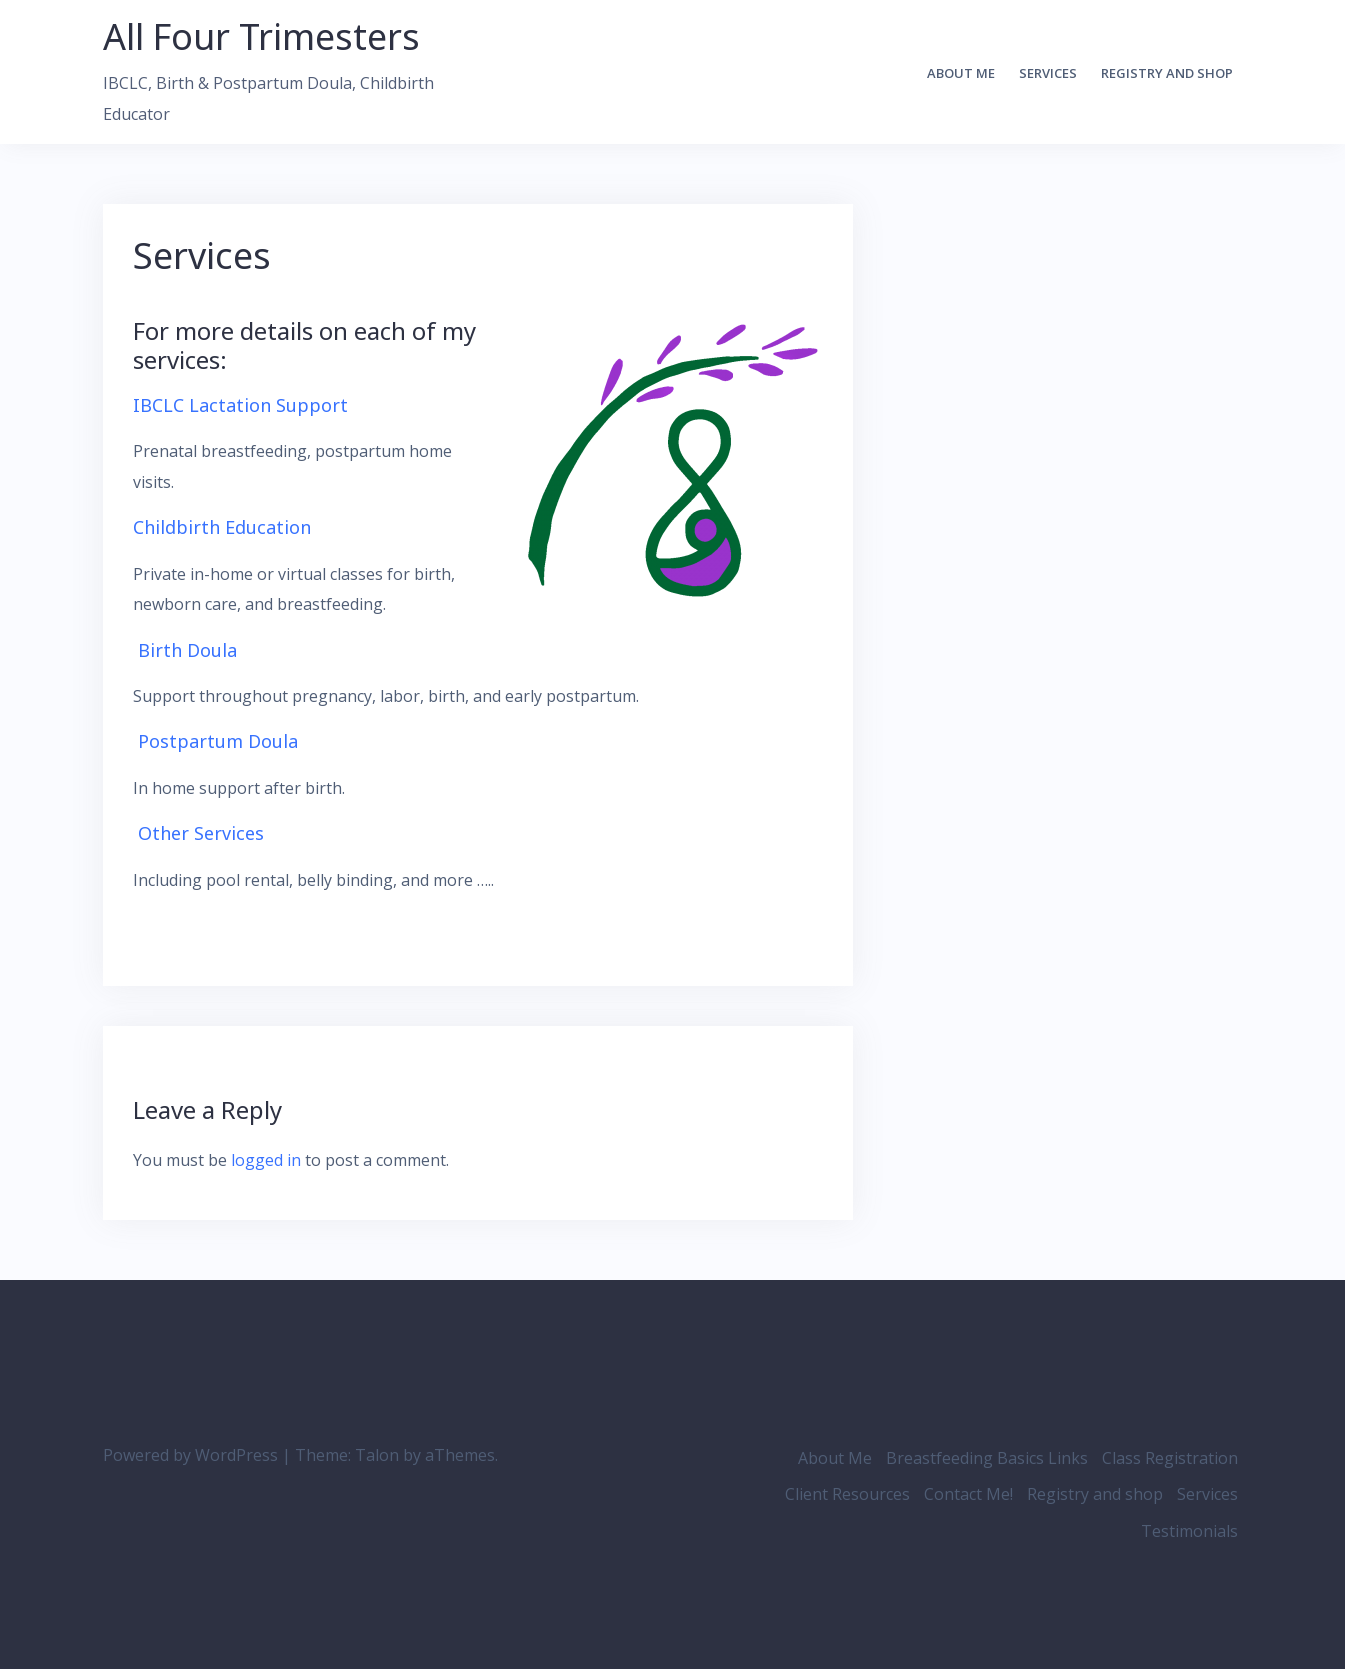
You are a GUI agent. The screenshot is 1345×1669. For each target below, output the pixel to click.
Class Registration (1170, 1458)
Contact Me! (968, 1494)
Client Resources (847, 1494)
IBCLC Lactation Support (240, 405)
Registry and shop (1167, 73)
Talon (377, 1455)
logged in (266, 1160)
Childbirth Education (222, 527)
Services (1048, 73)
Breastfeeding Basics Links (987, 1458)
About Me (961, 73)
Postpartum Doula (218, 741)
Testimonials (1189, 1531)
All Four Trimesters (261, 36)
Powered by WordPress (190, 1455)
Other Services (201, 833)
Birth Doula (187, 650)
